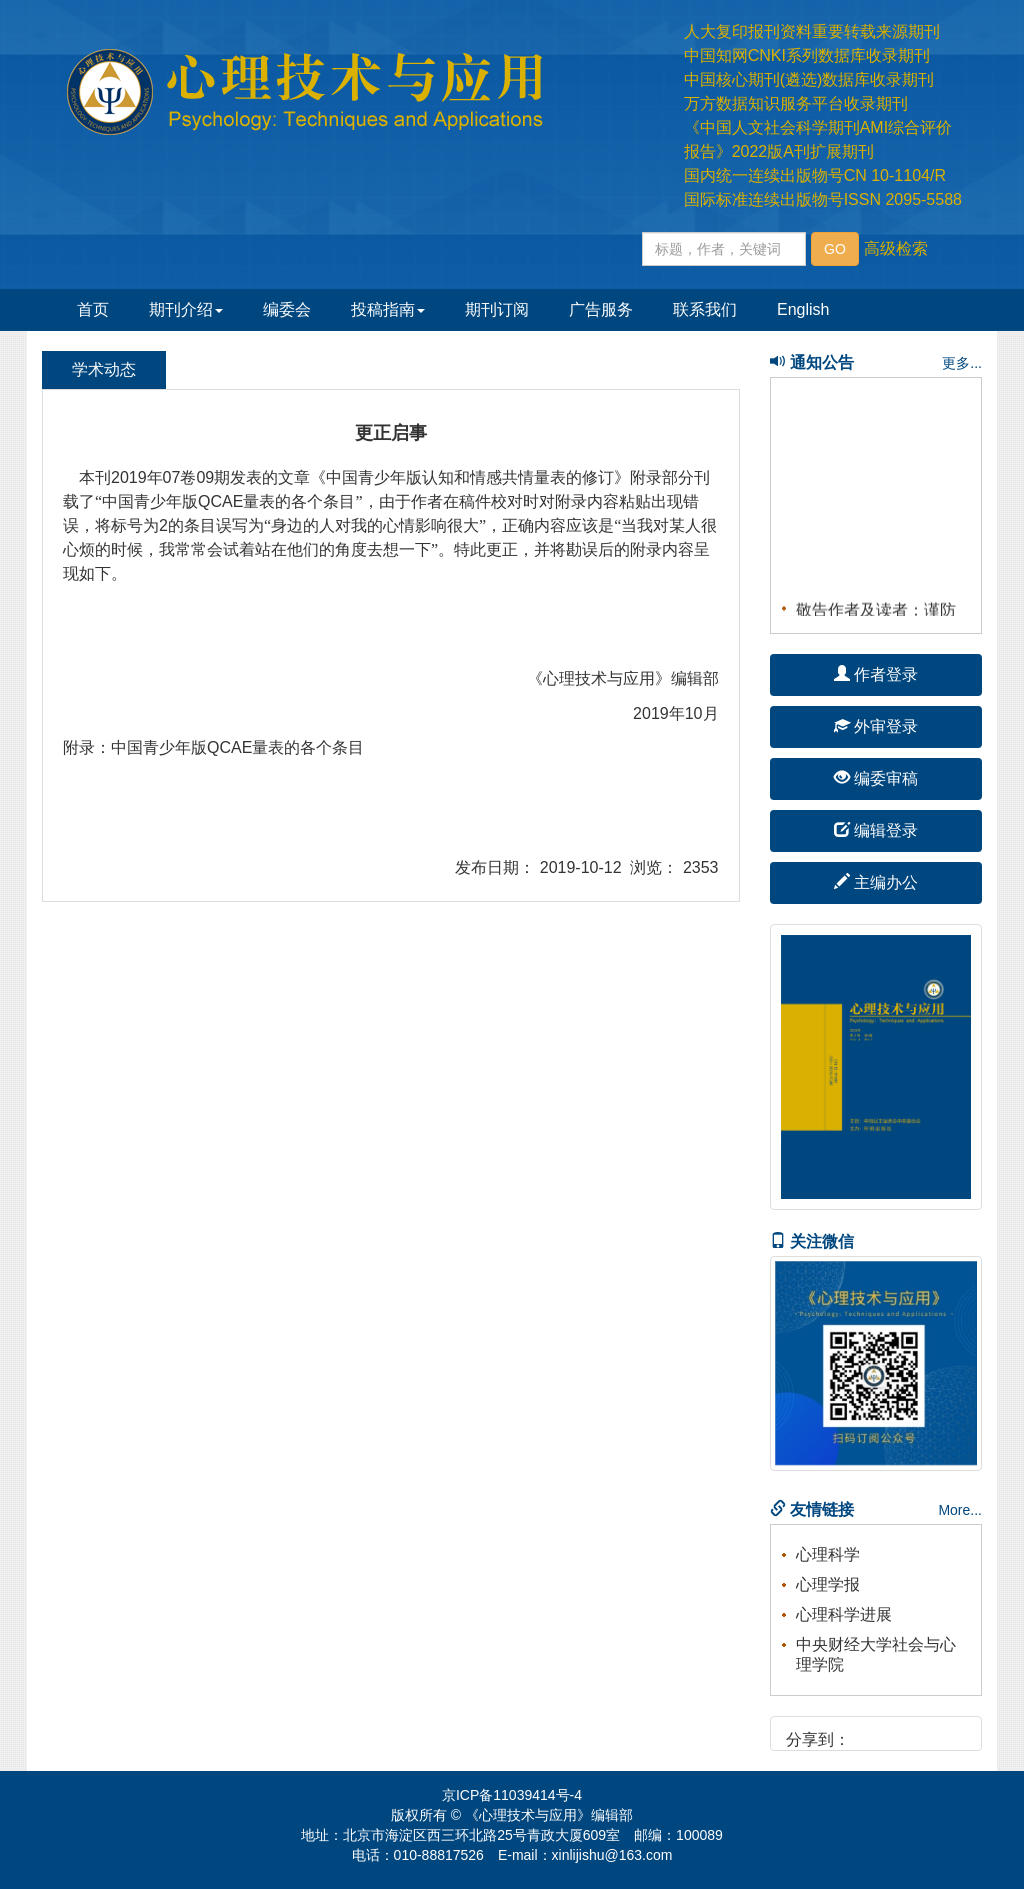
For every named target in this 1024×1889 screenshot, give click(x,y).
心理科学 (828, 1554)
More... (960, 1510)
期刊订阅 (497, 309)
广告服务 (601, 309)
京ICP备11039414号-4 (512, 1795)
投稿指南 (388, 309)
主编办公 (876, 882)
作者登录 (876, 674)
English (803, 309)
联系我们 (705, 309)
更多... (962, 363)
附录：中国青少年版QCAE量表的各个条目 (213, 747)
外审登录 (876, 726)
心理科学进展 (844, 1614)
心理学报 (828, 1584)
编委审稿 (876, 778)
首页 (93, 309)
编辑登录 (876, 830)
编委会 (287, 309)
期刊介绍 (186, 309)
